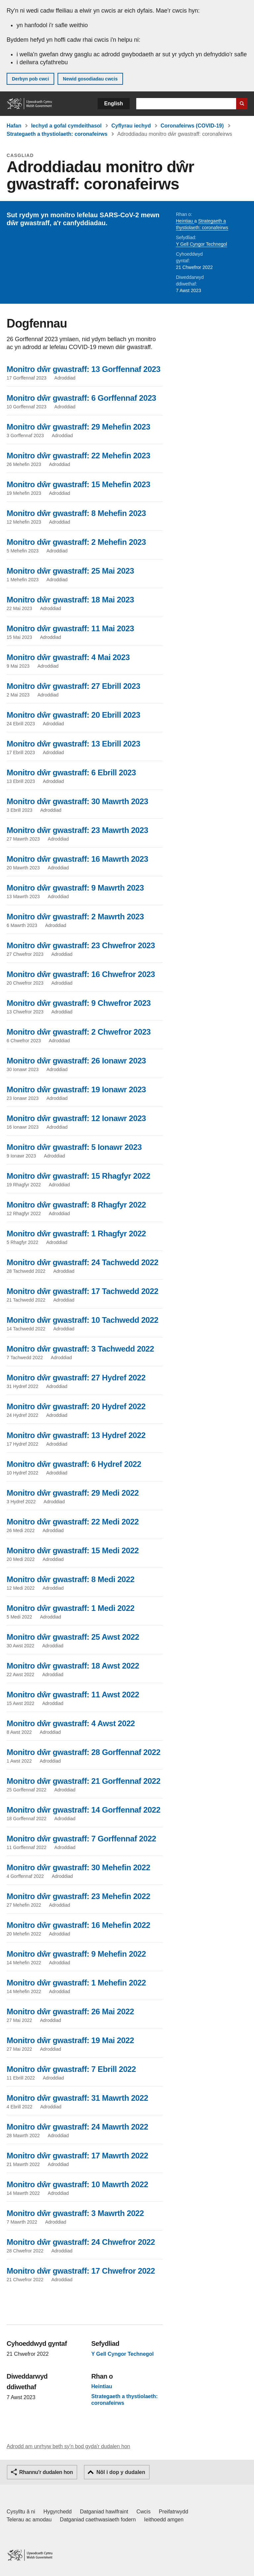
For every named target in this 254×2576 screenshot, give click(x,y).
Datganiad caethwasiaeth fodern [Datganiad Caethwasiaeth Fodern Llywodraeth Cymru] (98, 2519)
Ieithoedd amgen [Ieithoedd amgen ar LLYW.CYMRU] (164, 2519)
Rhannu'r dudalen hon (46, 2472)
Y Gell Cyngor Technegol (201, 244)
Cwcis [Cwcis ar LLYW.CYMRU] (144, 2511)
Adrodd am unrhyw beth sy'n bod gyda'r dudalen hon (68, 2446)
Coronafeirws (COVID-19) (192, 126)
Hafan (14, 126)
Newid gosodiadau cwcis (90, 78)
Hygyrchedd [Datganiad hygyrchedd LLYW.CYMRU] (57, 2511)
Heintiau (185, 221)
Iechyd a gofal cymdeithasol (66, 126)
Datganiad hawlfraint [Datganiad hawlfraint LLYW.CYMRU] (104, 2511)
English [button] (113, 103)
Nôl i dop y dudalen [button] (120, 2472)
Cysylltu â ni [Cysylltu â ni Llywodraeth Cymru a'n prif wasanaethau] (21, 2511)
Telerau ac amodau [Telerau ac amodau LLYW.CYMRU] (29, 2519)
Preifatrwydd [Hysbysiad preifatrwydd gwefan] (173, 2511)
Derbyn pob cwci (30, 78)
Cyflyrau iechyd (131, 126)
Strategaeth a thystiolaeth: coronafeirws (57, 134)
